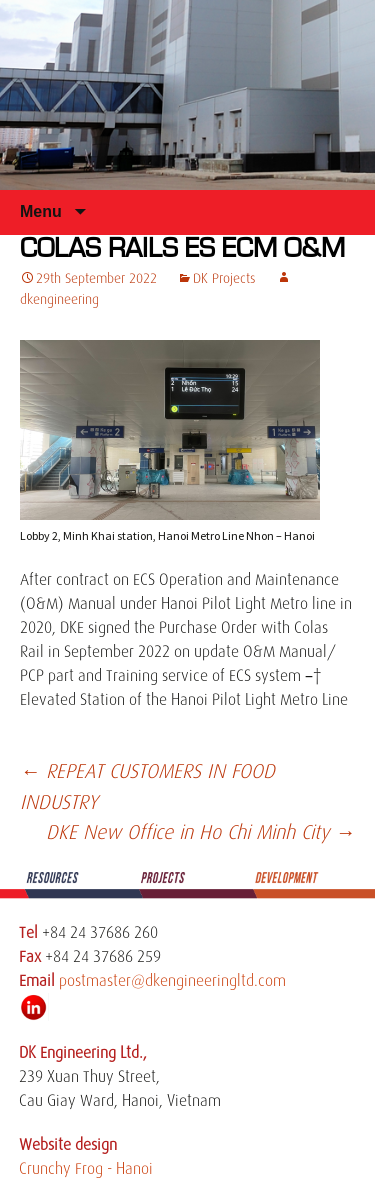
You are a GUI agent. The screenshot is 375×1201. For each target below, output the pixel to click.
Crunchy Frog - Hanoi (86, 1169)
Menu (43, 211)
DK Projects (224, 278)
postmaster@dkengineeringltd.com (172, 981)
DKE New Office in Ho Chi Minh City (200, 832)
